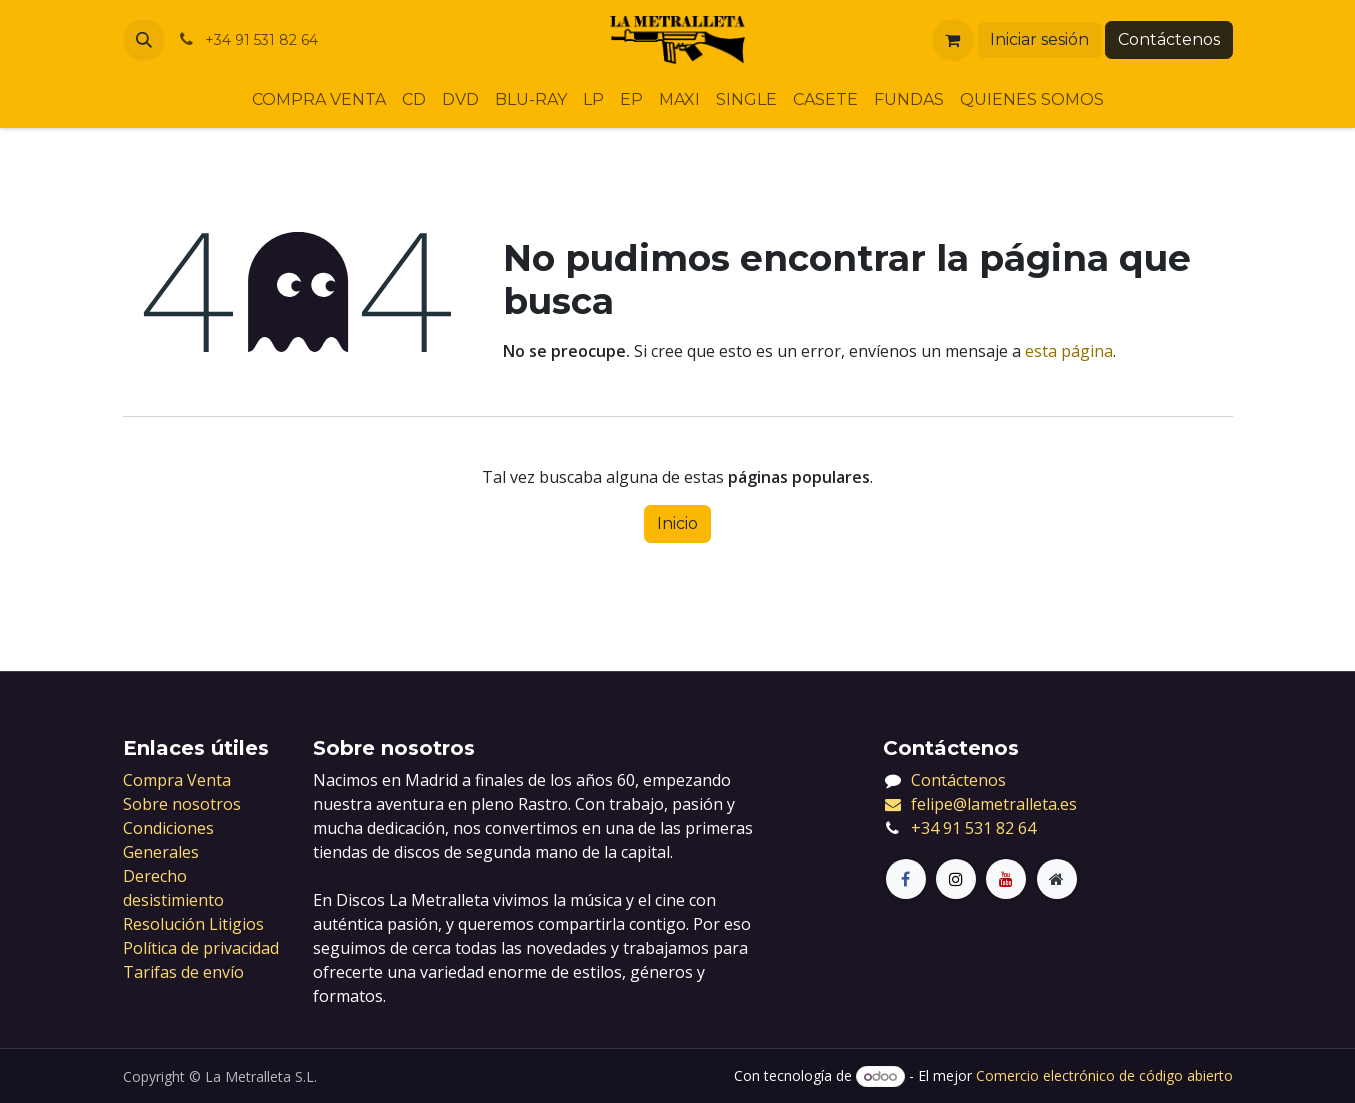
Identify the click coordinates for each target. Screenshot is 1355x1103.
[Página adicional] (1057, 879)
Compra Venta (177, 780)
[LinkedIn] (1006, 879)
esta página (1069, 351)
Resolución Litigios (193, 924)
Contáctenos (1169, 39)
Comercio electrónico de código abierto (1104, 1075)
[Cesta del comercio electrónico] (953, 40)
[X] (956, 879)
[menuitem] (319, 100)
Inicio (677, 523)
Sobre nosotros (182, 804)
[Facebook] (906, 879)
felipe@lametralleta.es (980, 804)
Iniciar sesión (1039, 39)
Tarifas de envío (183, 972)
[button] (144, 40)
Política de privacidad (201, 948)
